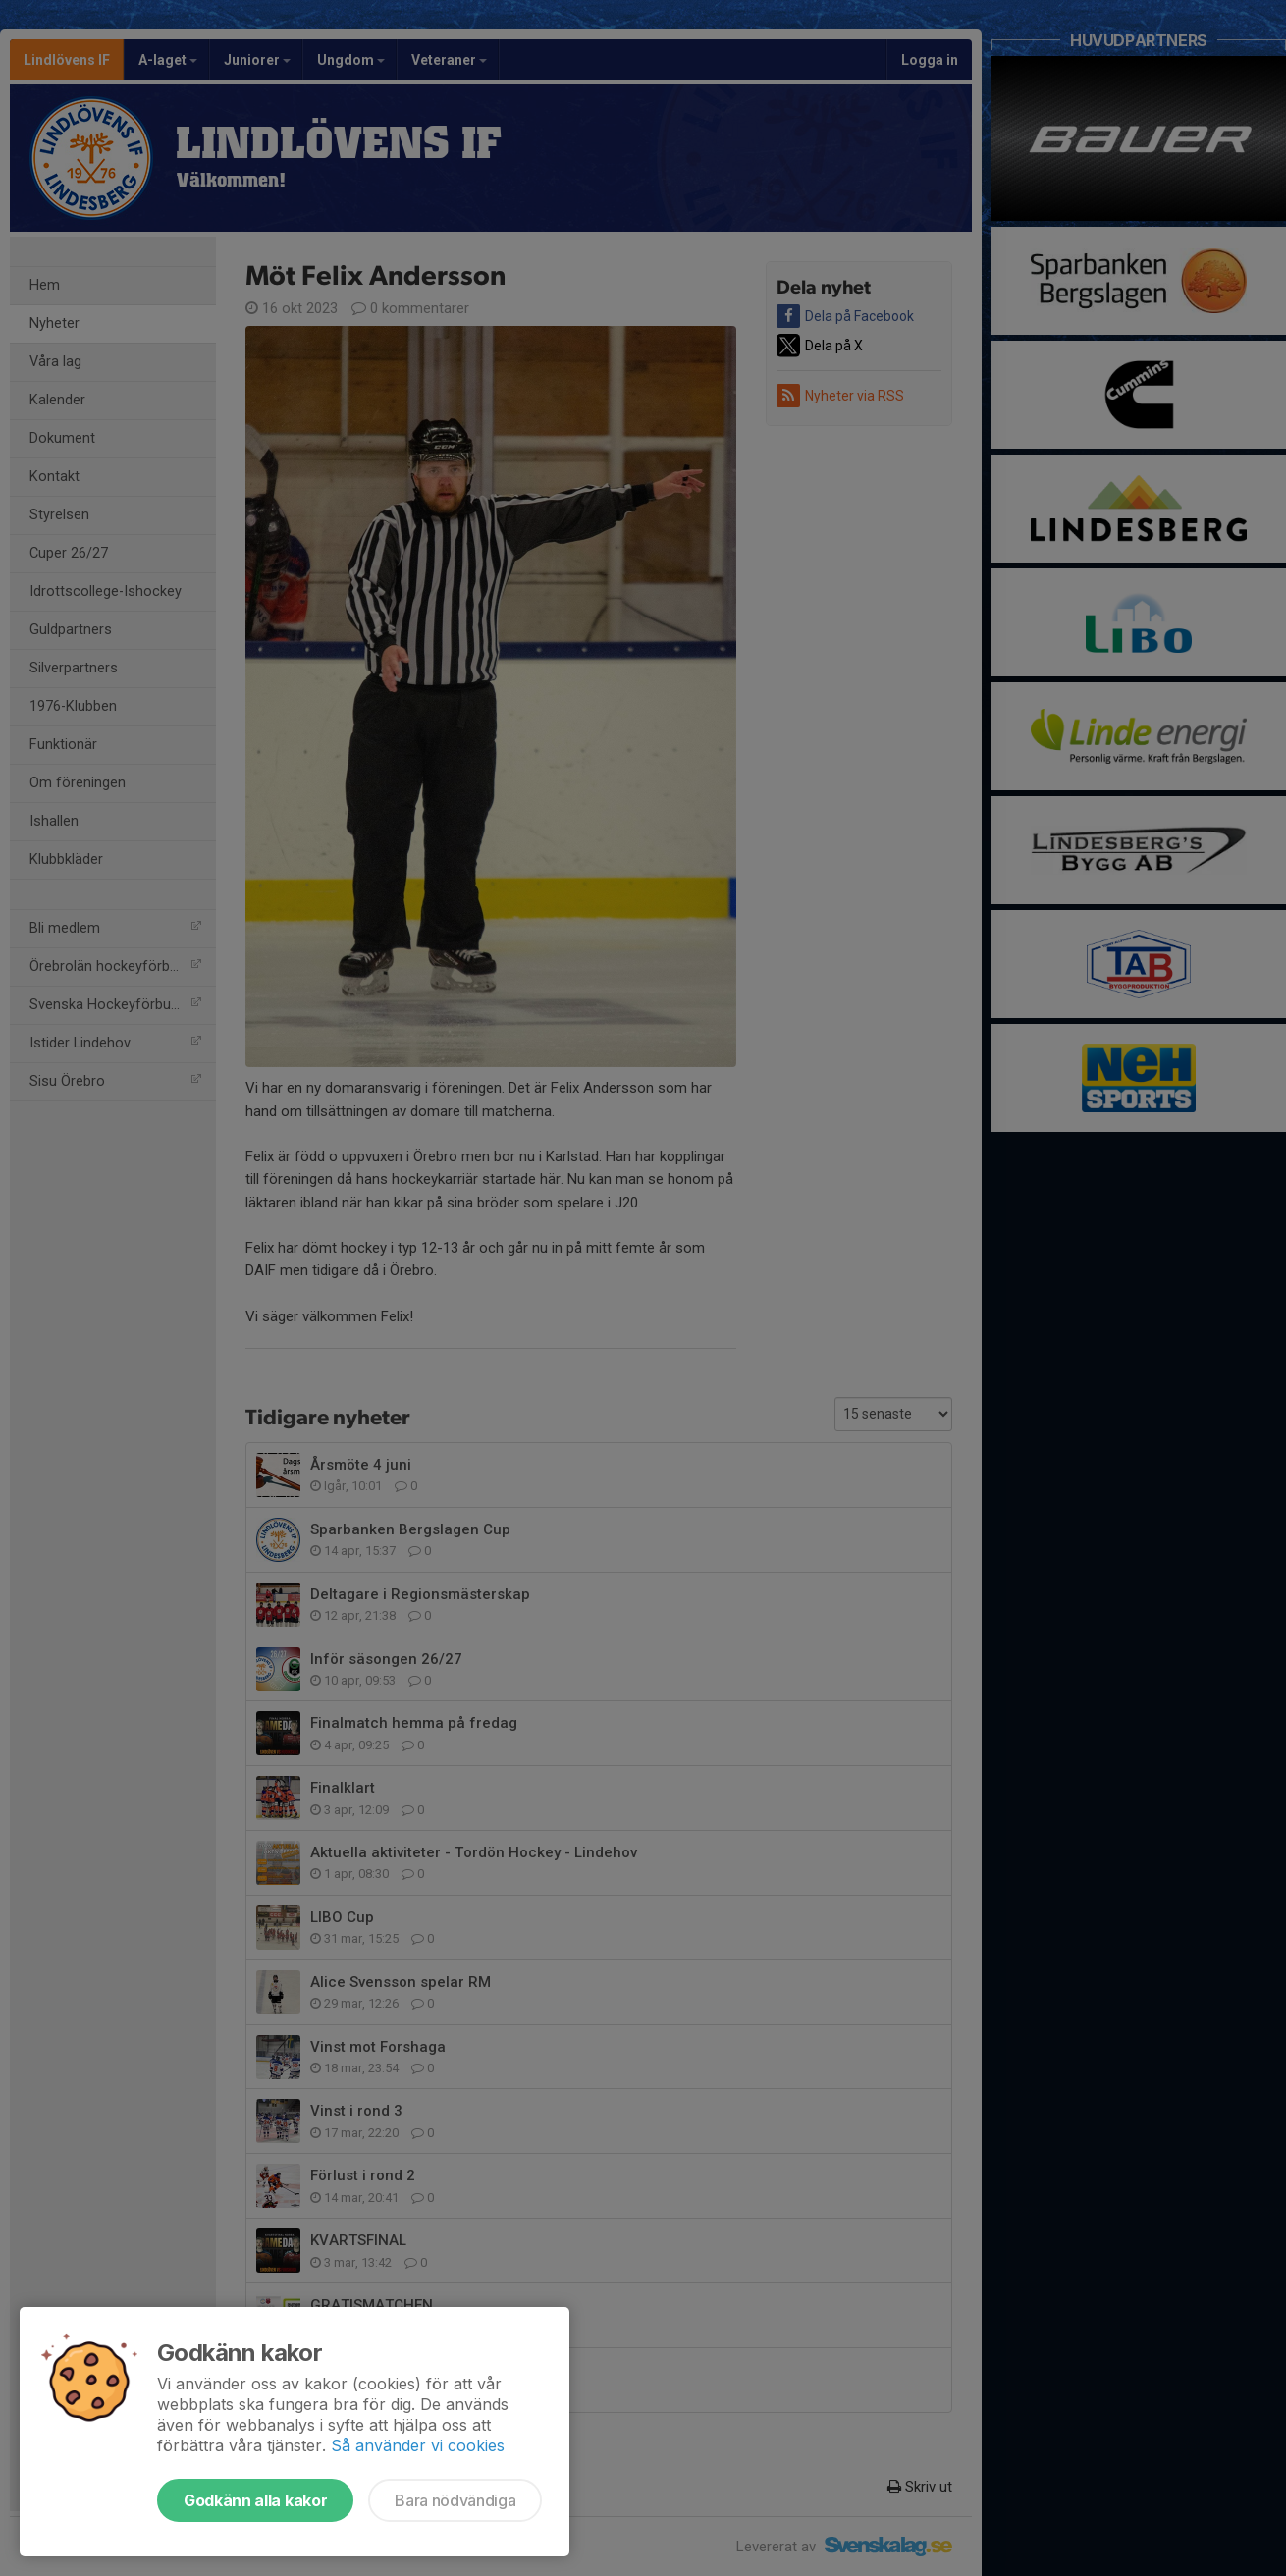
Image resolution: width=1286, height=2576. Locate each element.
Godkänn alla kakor (255, 2500)
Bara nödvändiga (455, 2500)
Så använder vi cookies (418, 2445)
